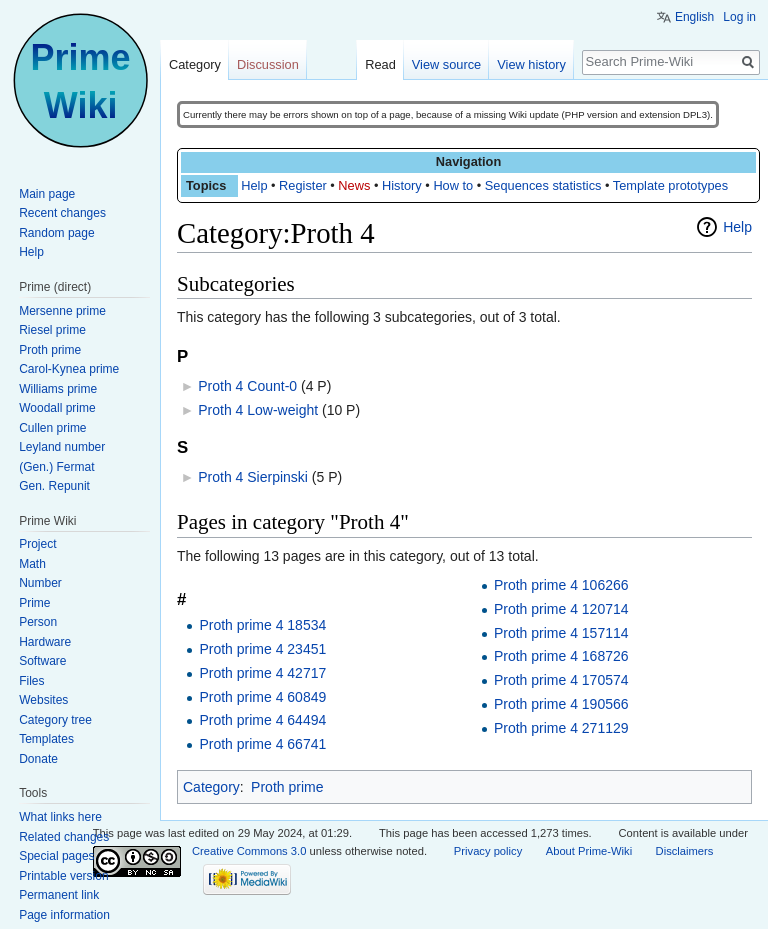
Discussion (268, 64)
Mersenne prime (62, 311)
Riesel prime (52, 330)
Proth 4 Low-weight (258, 410)
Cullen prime (52, 428)
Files (31, 681)
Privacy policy (488, 851)
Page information (64, 915)
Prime (34, 603)
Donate (38, 759)
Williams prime (58, 389)
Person (38, 622)
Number (40, 583)
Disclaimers (685, 851)
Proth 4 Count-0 (247, 386)
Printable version (63, 876)
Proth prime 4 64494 (262, 720)
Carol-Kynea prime (69, 369)
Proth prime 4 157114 (561, 633)
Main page (47, 194)
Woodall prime (57, 408)
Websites (43, 700)
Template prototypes (670, 185)
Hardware (45, 642)
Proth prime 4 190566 (561, 704)
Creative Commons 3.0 (249, 851)
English (694, 17)
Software (42, 661)
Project (37, 544)
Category (211, 787)
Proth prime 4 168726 (561, 656)
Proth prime (287, 787)
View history (531, 64)
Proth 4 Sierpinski (253, 477)
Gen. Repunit (54, 486)
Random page (56, 233)
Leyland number (62, 447)
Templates (46, 739)
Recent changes (62, 213)
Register (303, 185)
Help (254, 185)
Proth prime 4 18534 (262, 625)
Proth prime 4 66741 (262, 744)
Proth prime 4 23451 (262, 649)
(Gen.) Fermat (56, 467)
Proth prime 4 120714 (561, 609)
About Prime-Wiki (589, 851)
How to (453, 185)
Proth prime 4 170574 (561, 680)
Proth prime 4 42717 (262, 673)
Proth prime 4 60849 (262, 697)
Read (380, 64)
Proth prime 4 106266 (561, 585)
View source (446, 64)
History (402, 185)
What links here (60, 817)
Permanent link (59, 895)
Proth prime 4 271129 (561, 728)
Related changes (64, 837)
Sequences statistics (543, 185)
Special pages (56, 856)
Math (32, 564)
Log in (739, 17)
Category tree (55, 720)
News (354, 185)
